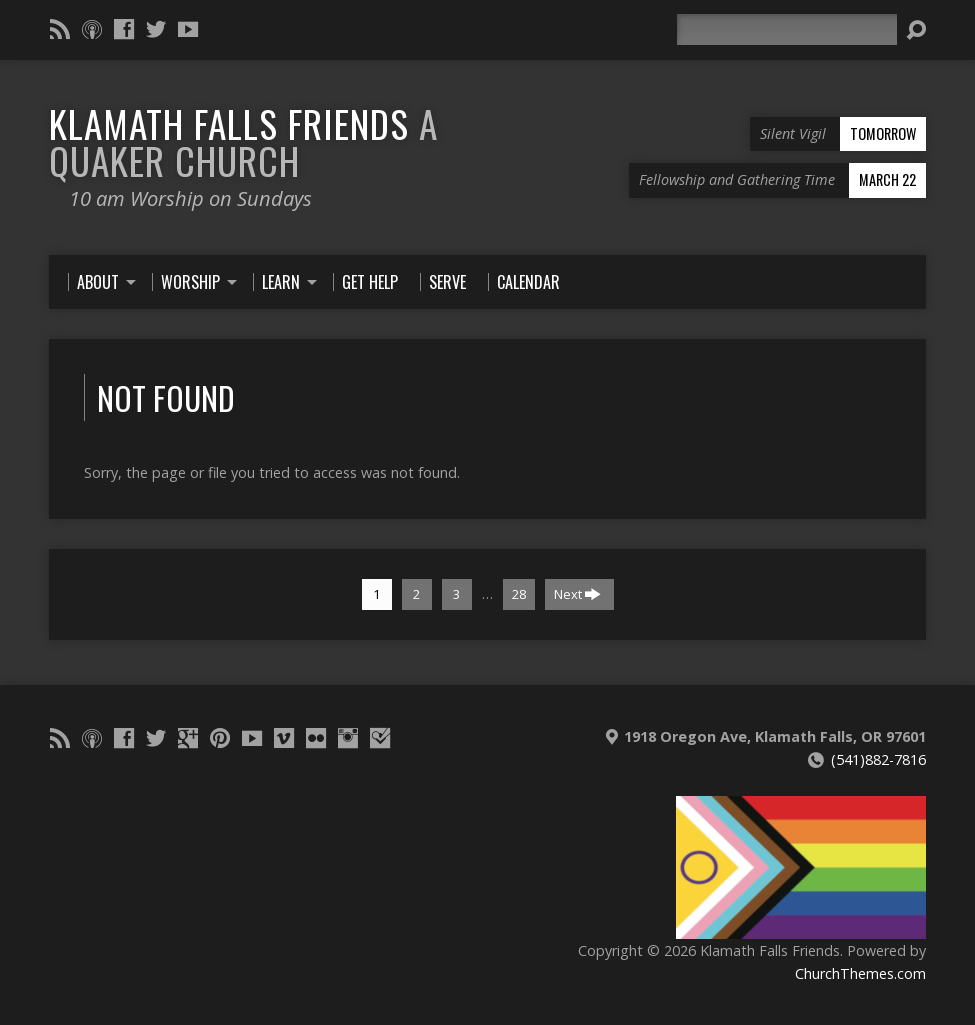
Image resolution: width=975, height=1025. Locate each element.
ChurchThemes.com (860, 973)
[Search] (787, 29)
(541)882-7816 (878, 759)
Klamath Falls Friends (243, 141)
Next (577, 594)
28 (519, 594)
